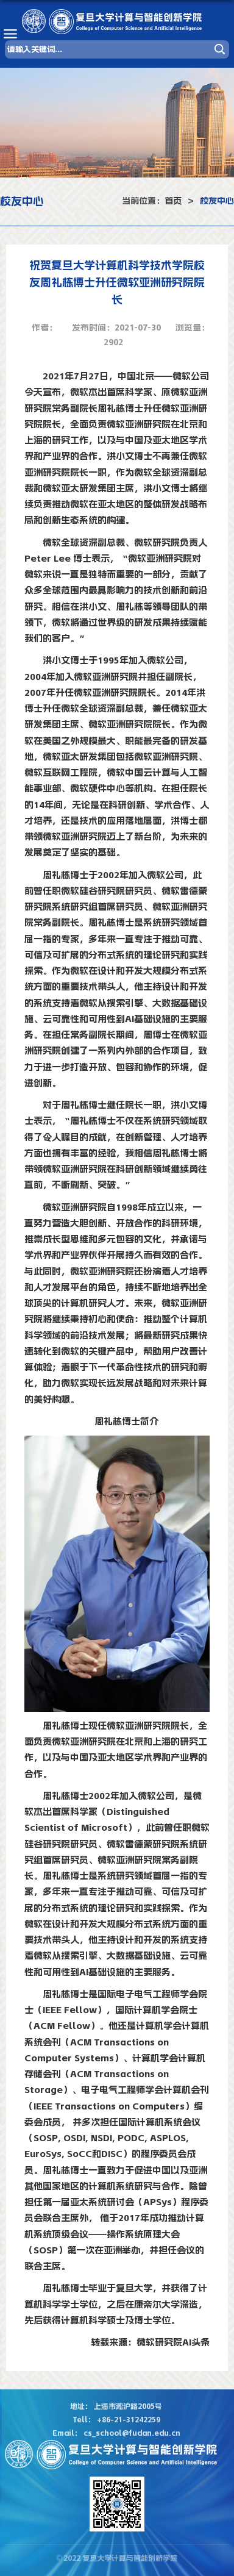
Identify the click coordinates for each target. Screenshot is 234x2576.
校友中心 (217, 200)
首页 (173, 200)
